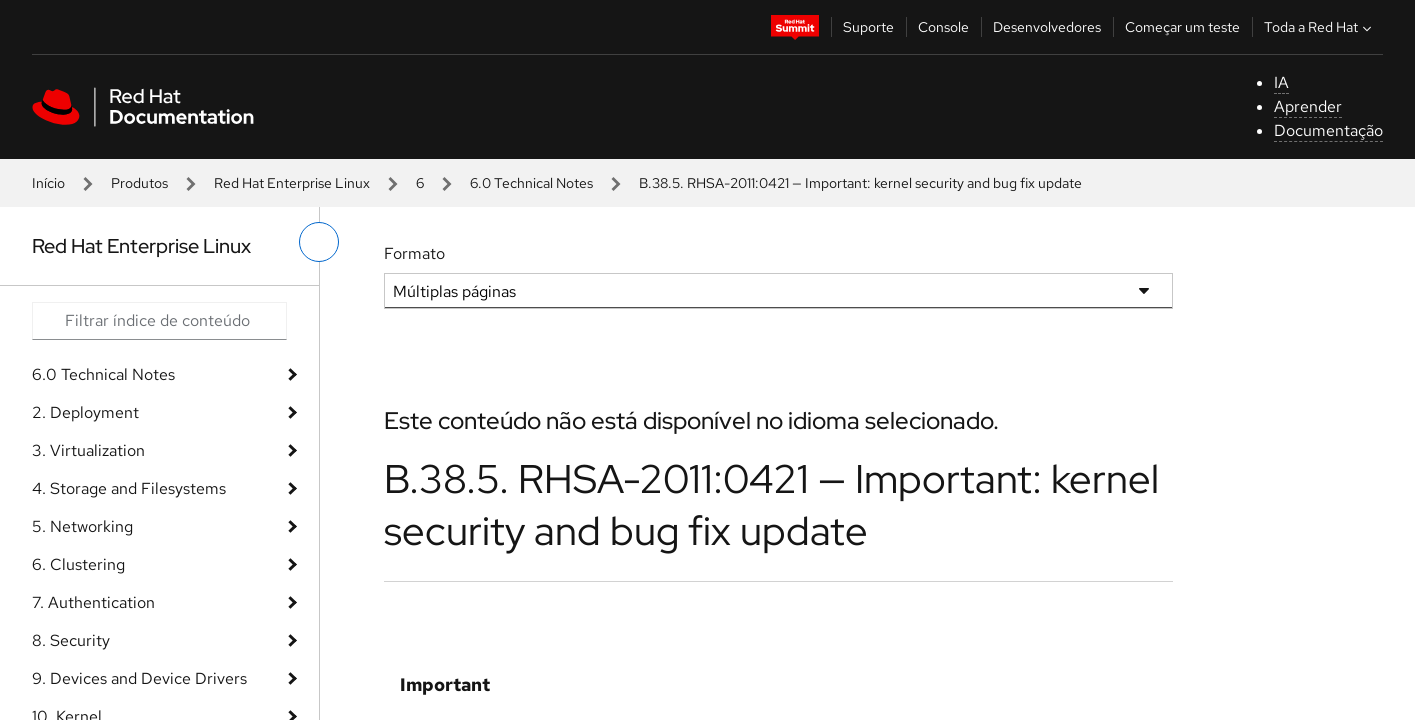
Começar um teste (1182, 27)
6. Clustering (78, 564)
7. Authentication (93, 602)
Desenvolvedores (1047, 27)
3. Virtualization (88, 450)
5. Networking (82, 526)
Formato (414, 253)
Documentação (1328, 130)
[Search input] (159, 321)
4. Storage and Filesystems (129, 488)
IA (1281, 82)
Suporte (868, 27)
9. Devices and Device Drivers (139, 678)
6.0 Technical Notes (531, 183)
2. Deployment (85, 412)
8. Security (71, 640)
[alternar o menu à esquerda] (319, 242)
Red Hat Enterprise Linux (292, 183)
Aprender (1308, 106)
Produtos (139, 183)
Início (48, 183)
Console (943, 27)
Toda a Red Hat (1320, 27)
